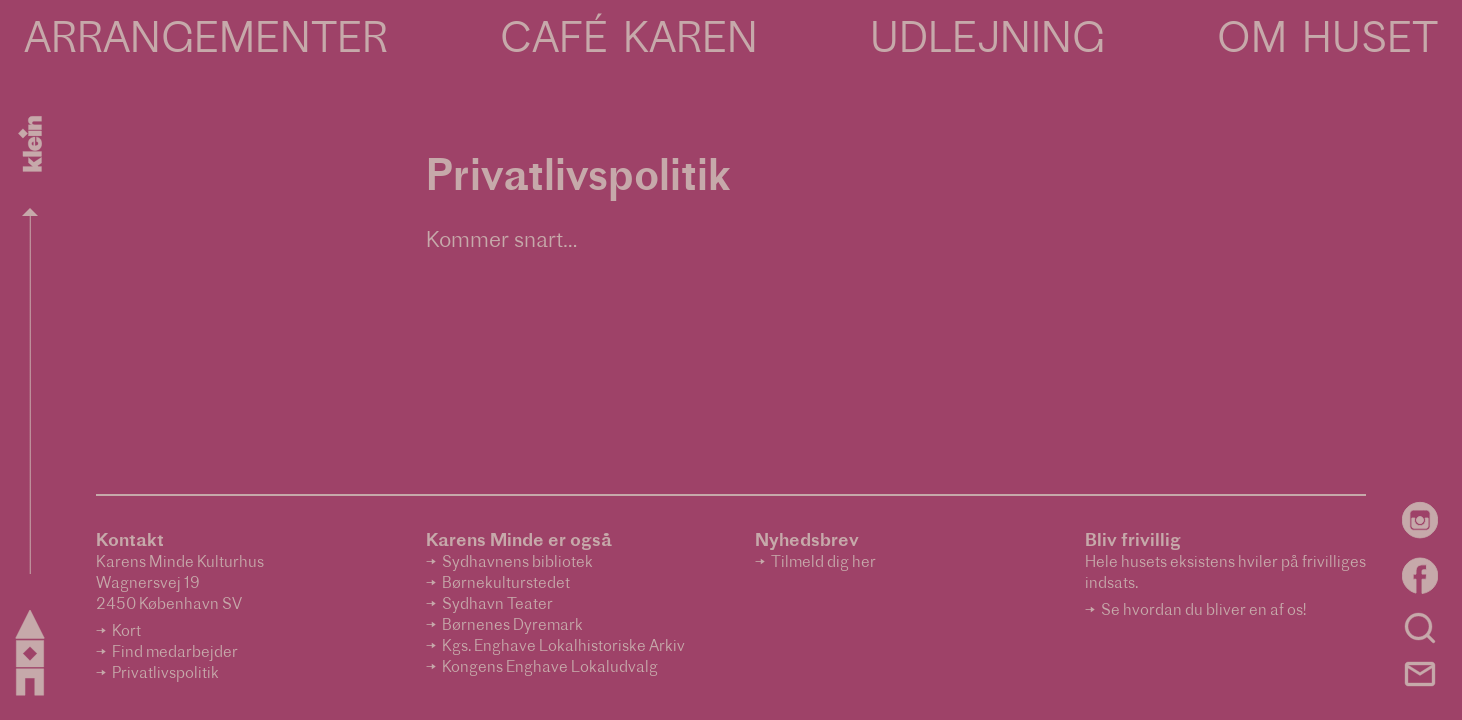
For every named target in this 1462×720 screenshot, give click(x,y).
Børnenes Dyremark (512, 626)
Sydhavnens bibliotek (517, 563)
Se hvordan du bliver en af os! (1203, 611)
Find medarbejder (175, 653)
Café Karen (629, 42)
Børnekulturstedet (506, 584)
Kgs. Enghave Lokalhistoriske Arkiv (563, 647)
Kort (126, 632)
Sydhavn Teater (497, 605)
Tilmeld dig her (823, 563)
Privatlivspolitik (165, 674)
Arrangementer (206, 42)
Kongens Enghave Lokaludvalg (550, 668)
